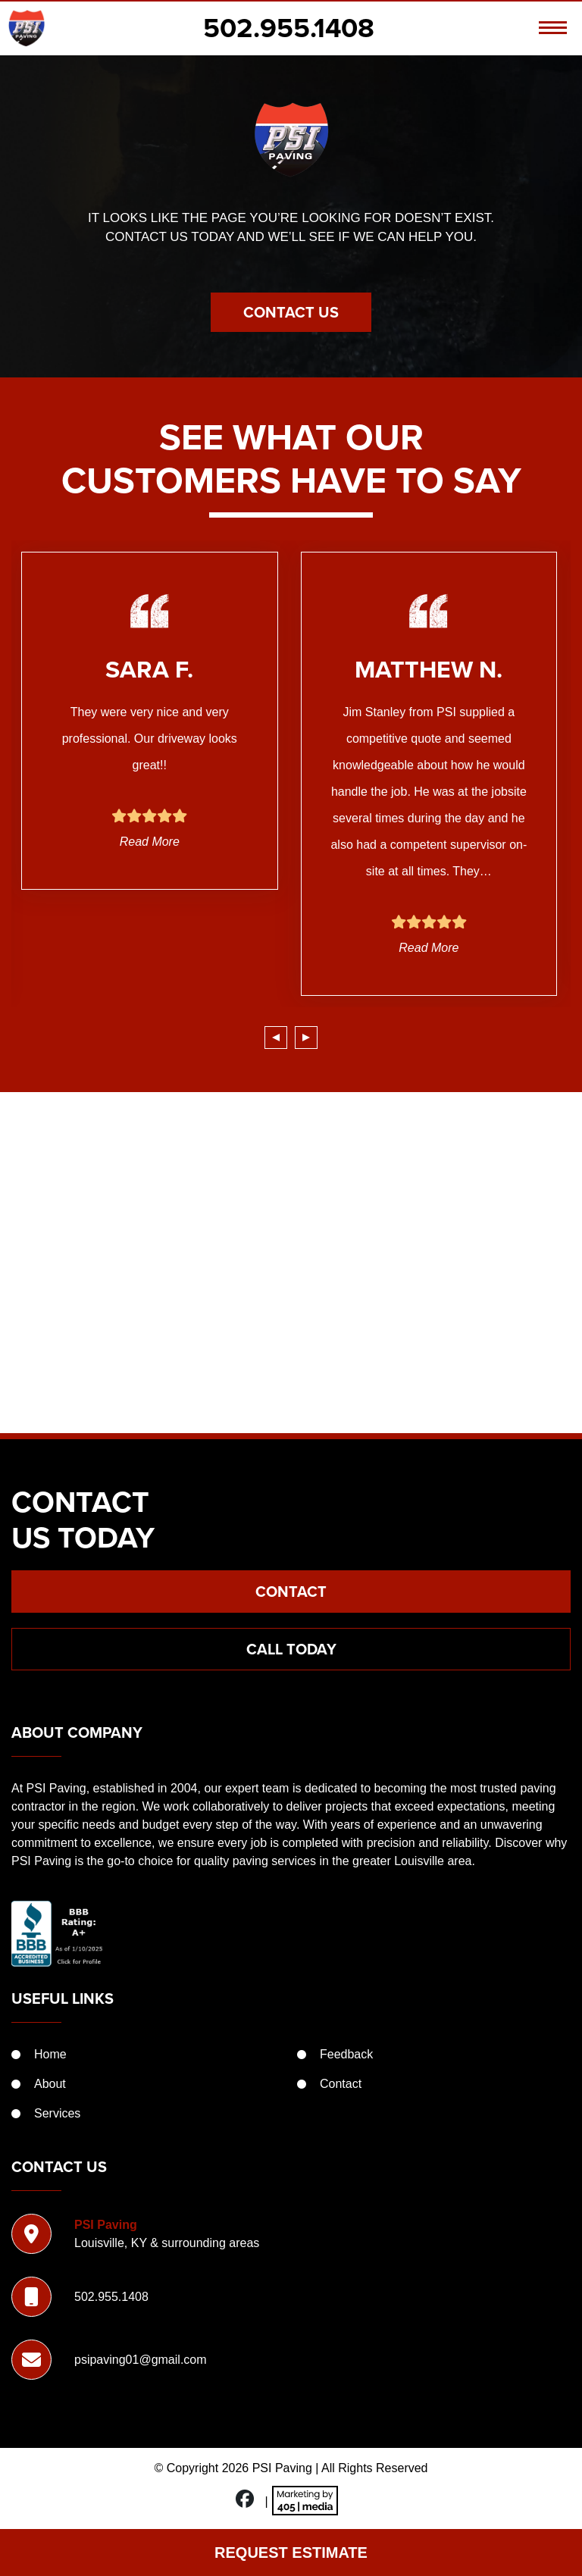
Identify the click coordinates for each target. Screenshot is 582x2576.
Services (57, 2113)
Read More (150, 841)
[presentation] (275, 1037)
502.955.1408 (288, 28)
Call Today (291, 1649)
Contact (291, 1591)
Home (50, 2054)
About (50, 2083)
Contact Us (291, 312)
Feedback (346, 2054)
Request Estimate (291, 2552)
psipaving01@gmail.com (140, 2359)
